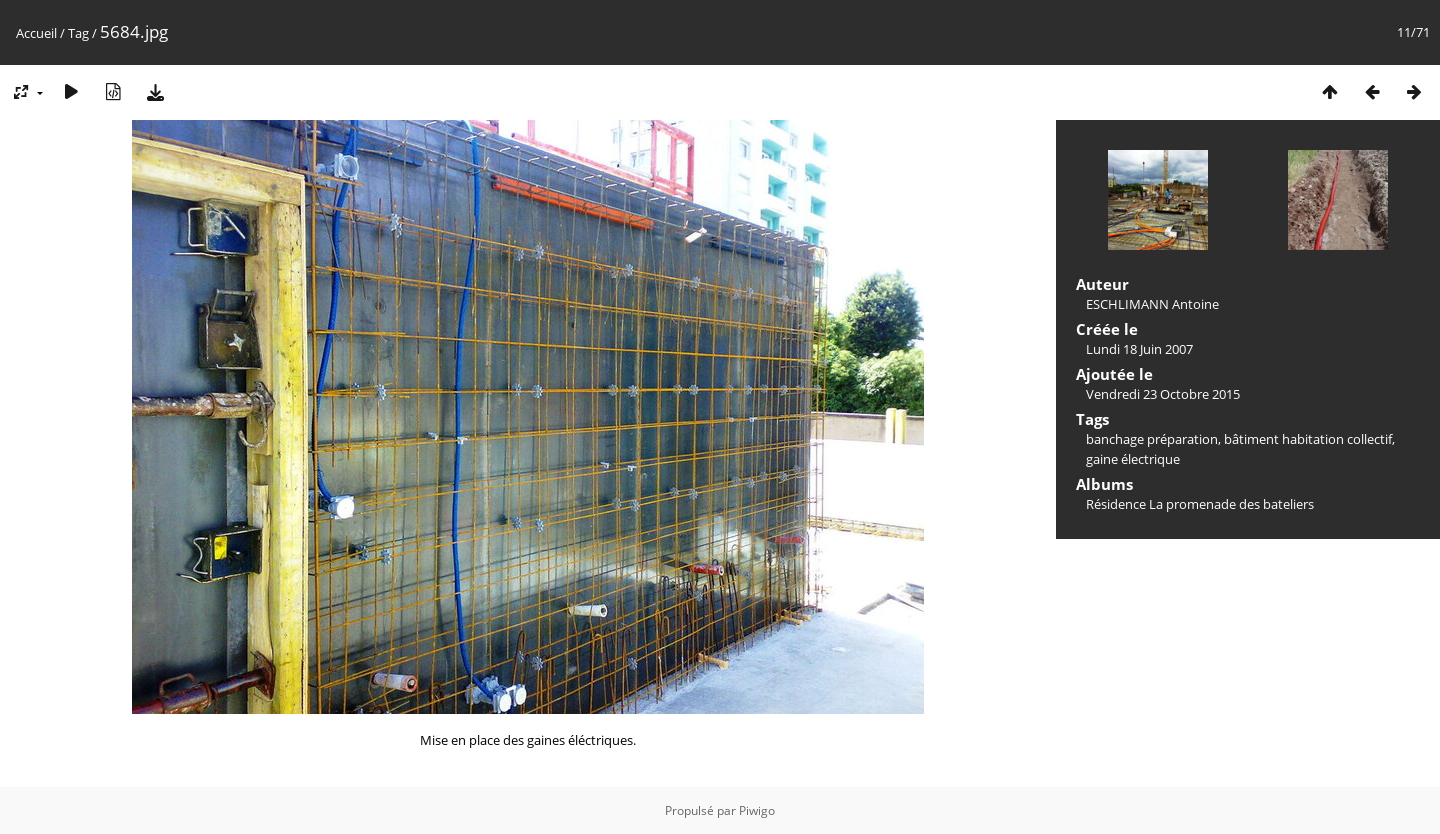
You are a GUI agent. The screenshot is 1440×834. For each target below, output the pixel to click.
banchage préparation (1152, 439)
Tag (78, 33)
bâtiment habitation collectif (1308, 439)
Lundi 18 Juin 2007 (1139, 349)
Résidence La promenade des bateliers (1200, 504)
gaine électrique (1133, 459)
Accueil (36, 33)
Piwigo (757, 810)
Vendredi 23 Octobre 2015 (1163, 394)
